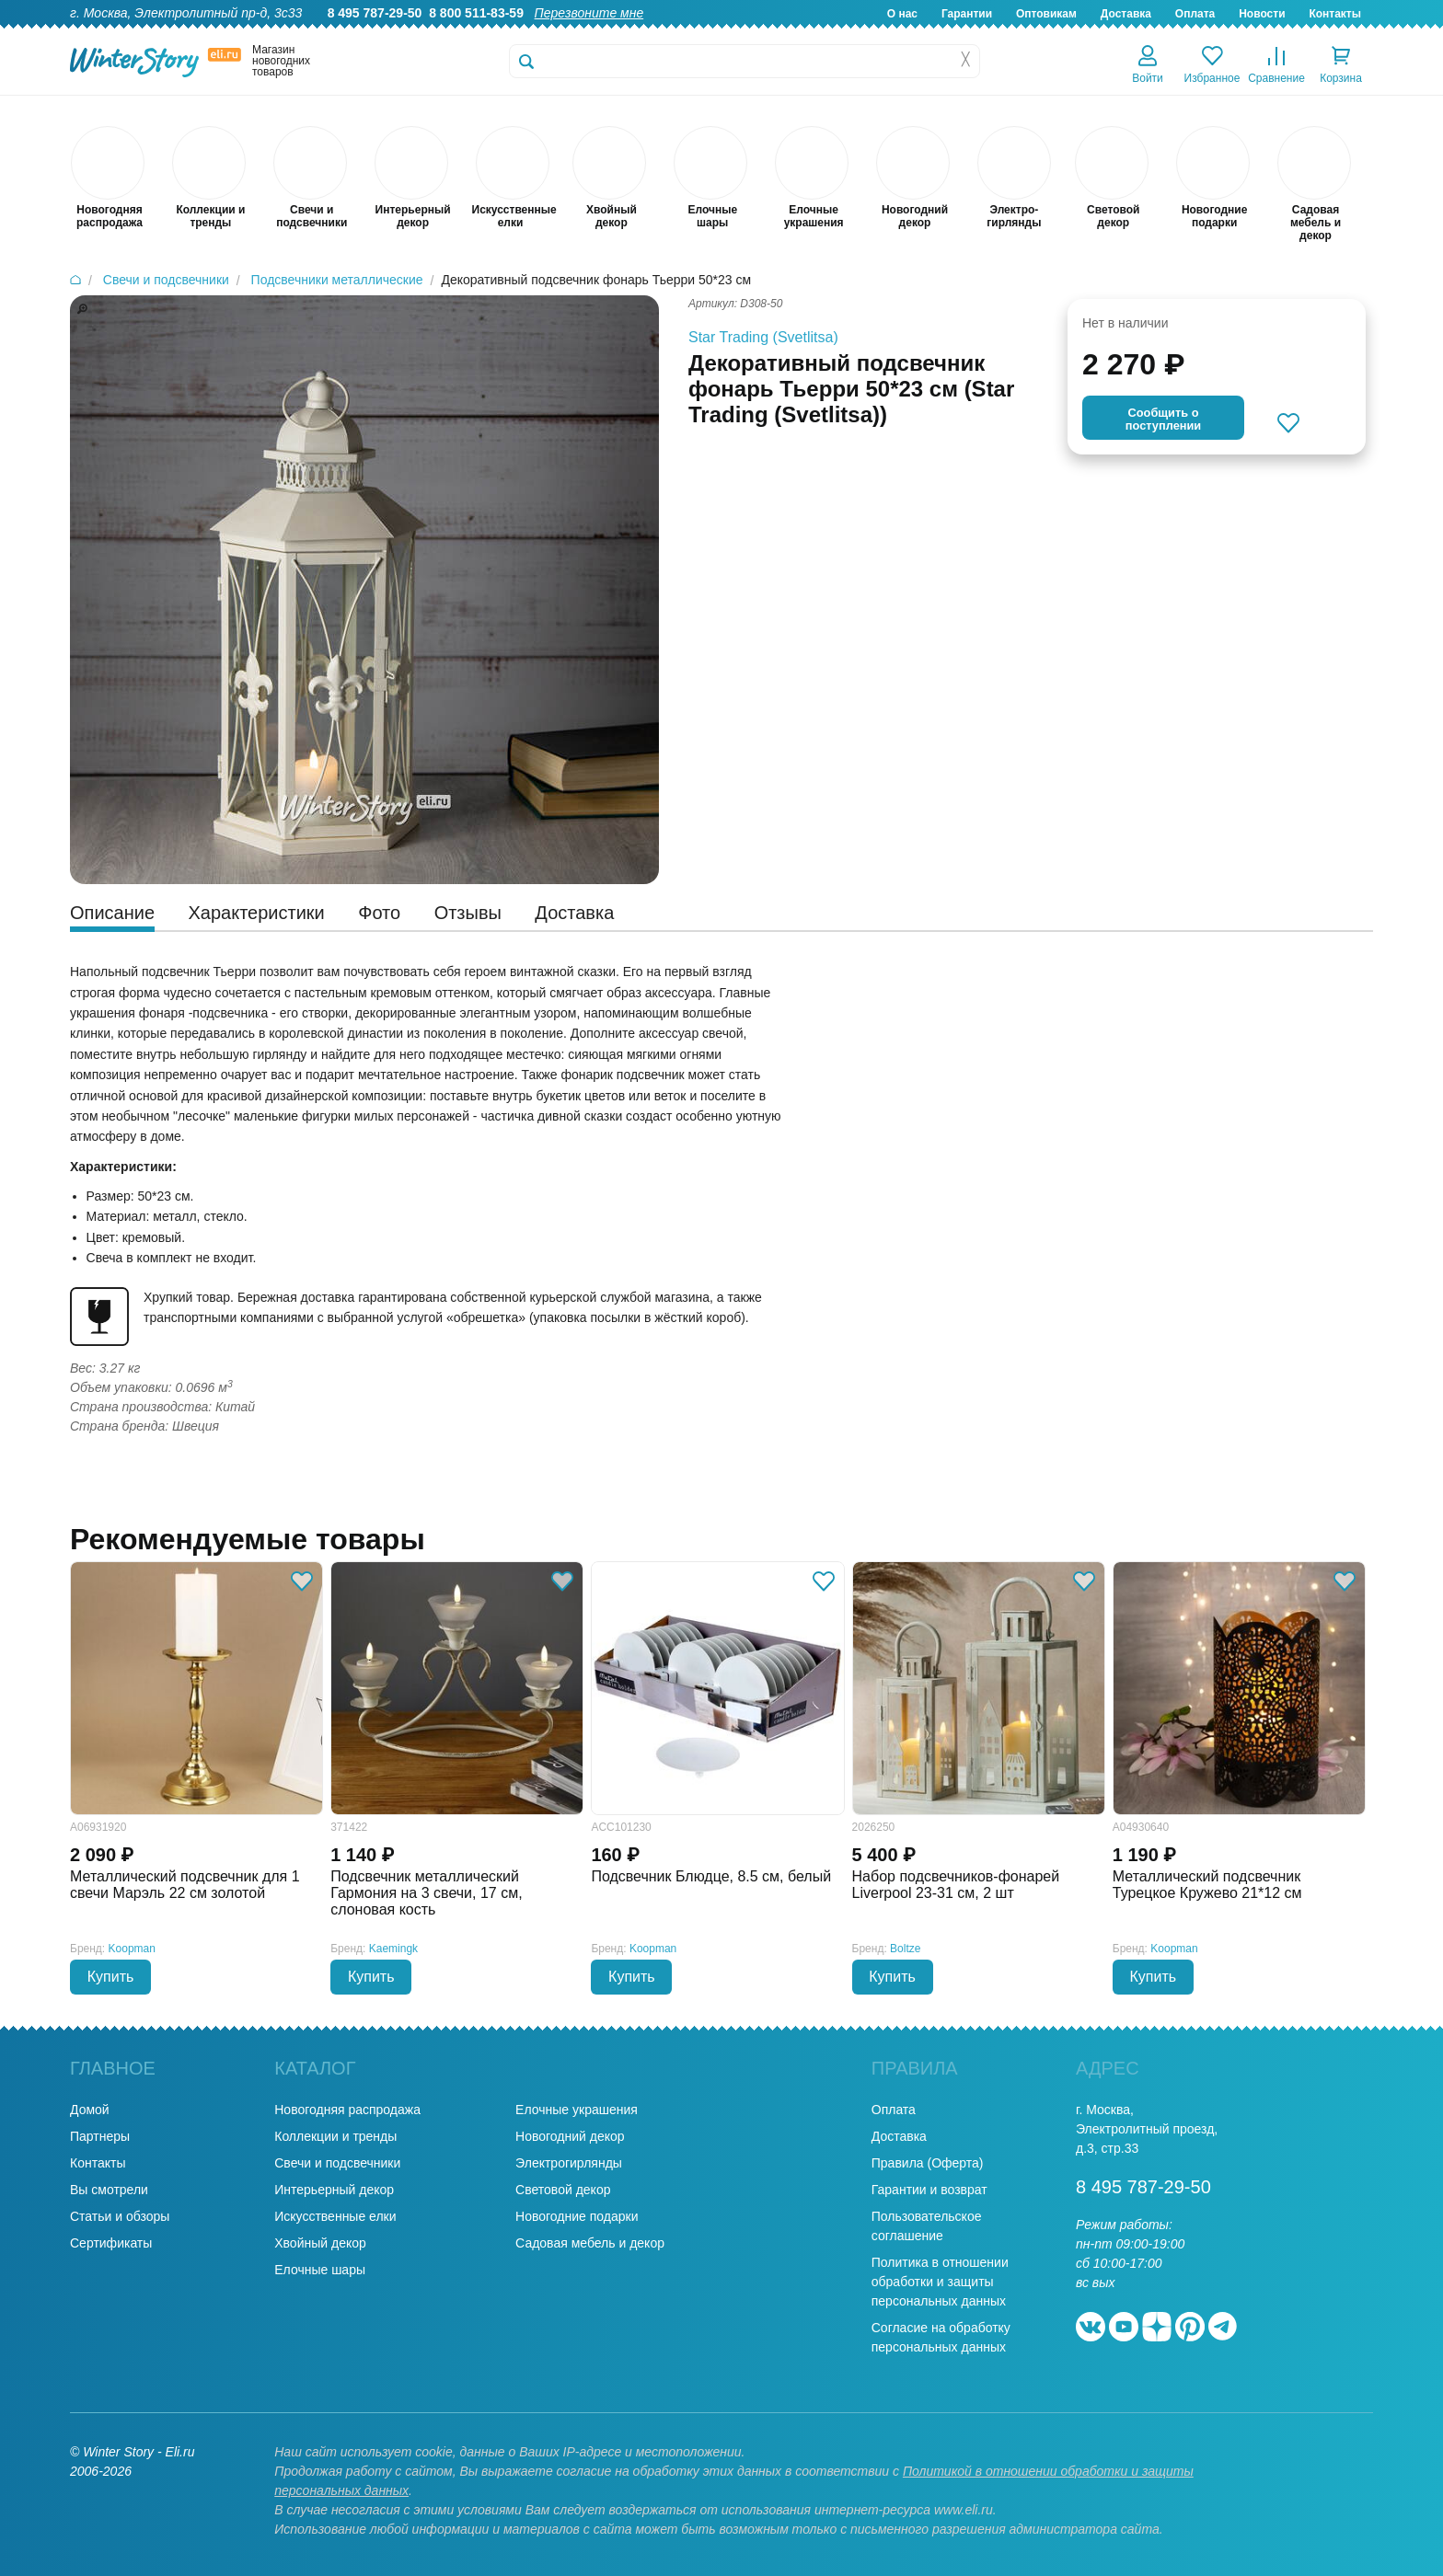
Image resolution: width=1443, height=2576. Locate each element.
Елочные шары (319, 2269)
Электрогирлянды (568, 2163)
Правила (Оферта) (928, 2163)
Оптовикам (1046, 13)
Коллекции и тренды (335, 2136)
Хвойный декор (320, 2243)
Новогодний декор (569, 2136)
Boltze (905, 1948)
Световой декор (562, 2189)
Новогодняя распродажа (347, 2109)
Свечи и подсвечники (337, 2163)
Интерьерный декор (334, 2189)
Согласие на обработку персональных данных (941, 2337)
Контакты (1335, 13)
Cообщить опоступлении (1163, 419)
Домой (90, 2109)
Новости (1262, 13)
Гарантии (966, 13)
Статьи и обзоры (119, 2216)
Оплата (1195, 13)
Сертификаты (111, 2243)
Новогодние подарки (576, 2216)
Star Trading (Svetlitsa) (763, 337)
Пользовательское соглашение (927, 2226)
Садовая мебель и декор (589, 2243)
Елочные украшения (576, 2109)
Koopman (132, 1948)
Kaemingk (393, 1948)
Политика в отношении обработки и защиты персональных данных (940, 2281)
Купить (110, 1976)
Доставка (1126, 13)
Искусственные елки (335, 2216)
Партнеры (100, 2136)
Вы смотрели (109, 2189)
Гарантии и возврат (929, 2189)
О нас (902, 13)
